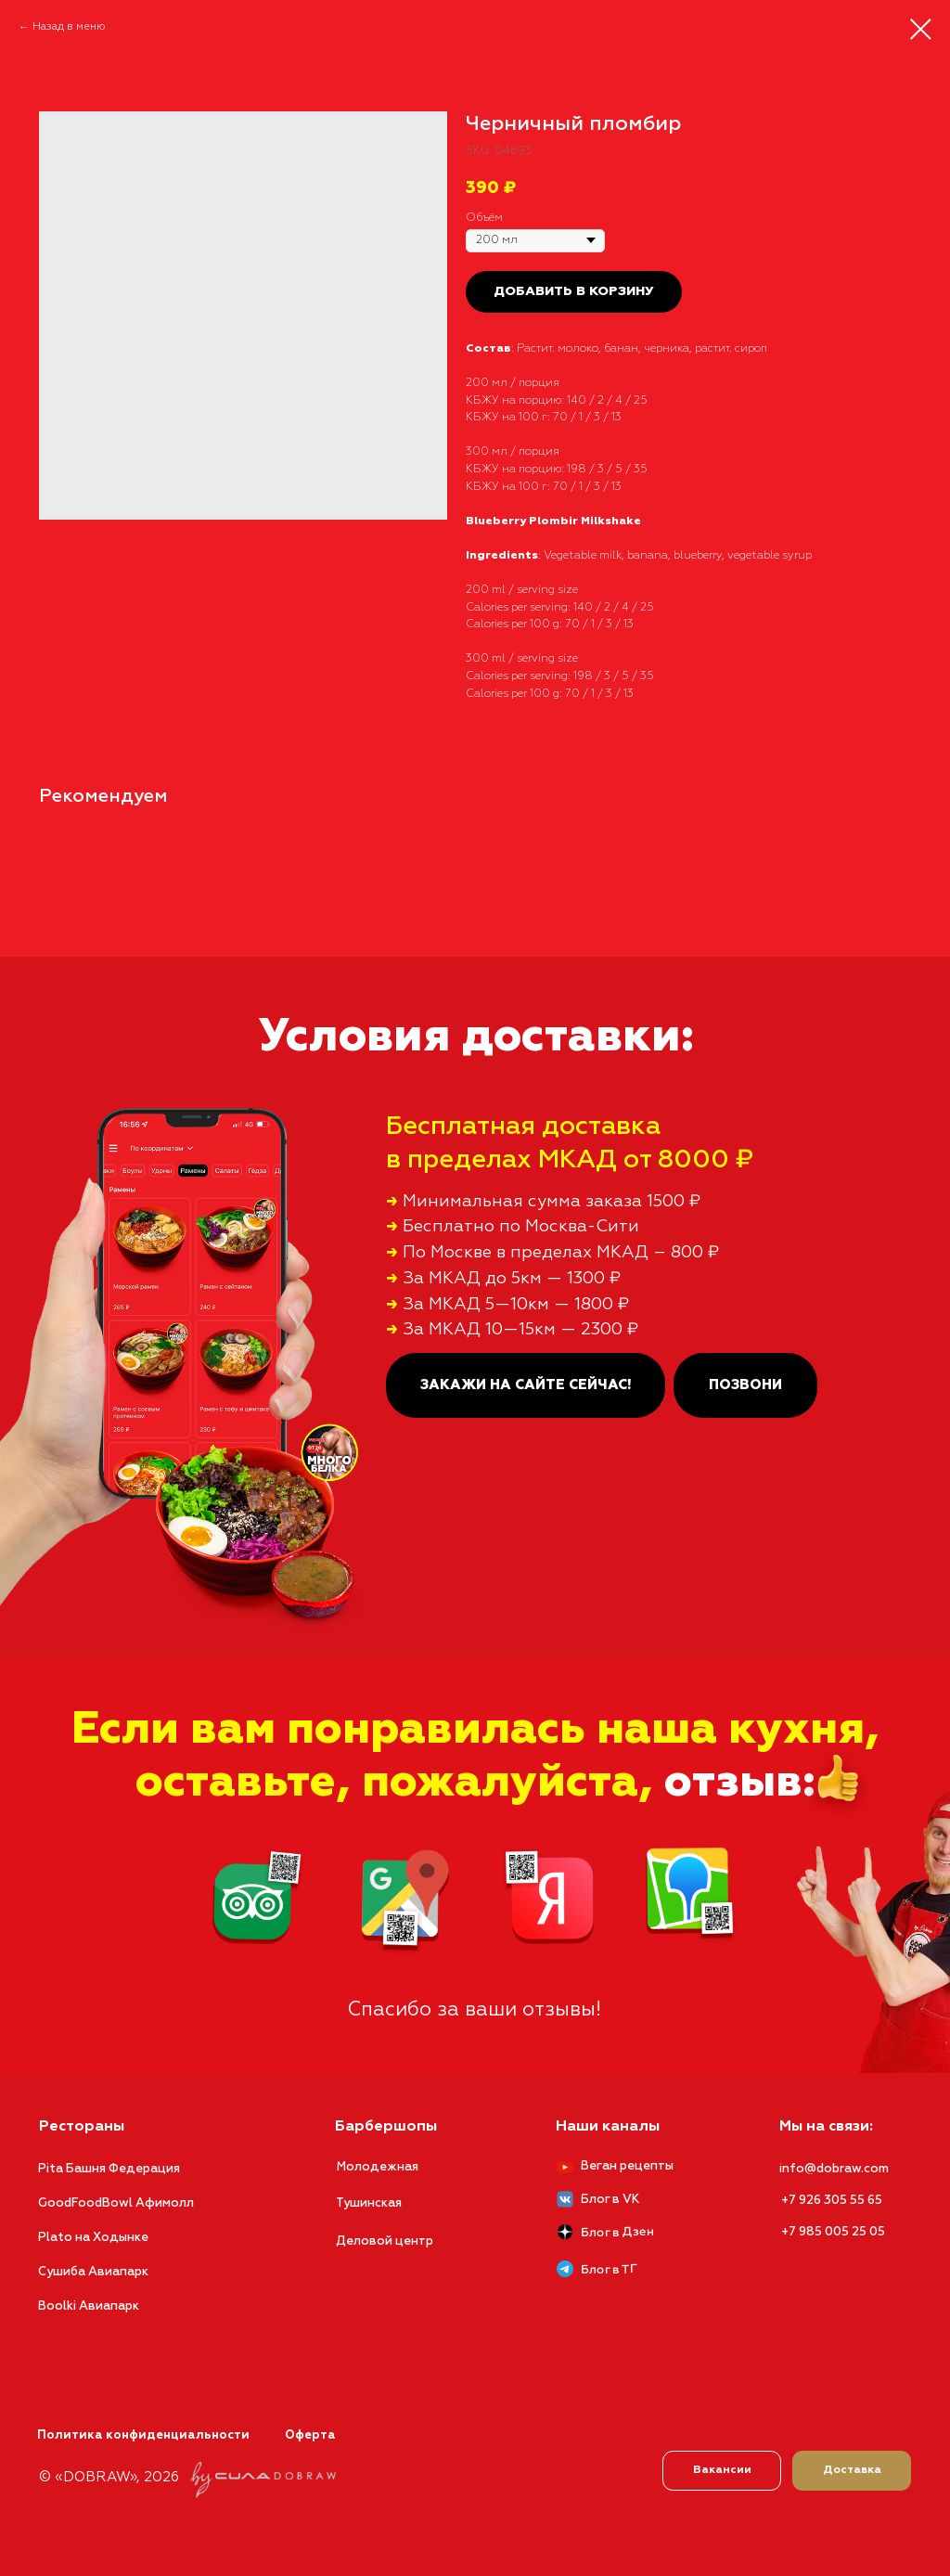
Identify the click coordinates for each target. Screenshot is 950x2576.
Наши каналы (608, 2126)
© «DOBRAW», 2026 (109, 2477)
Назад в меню (69, 26)
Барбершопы (386, 2126)
